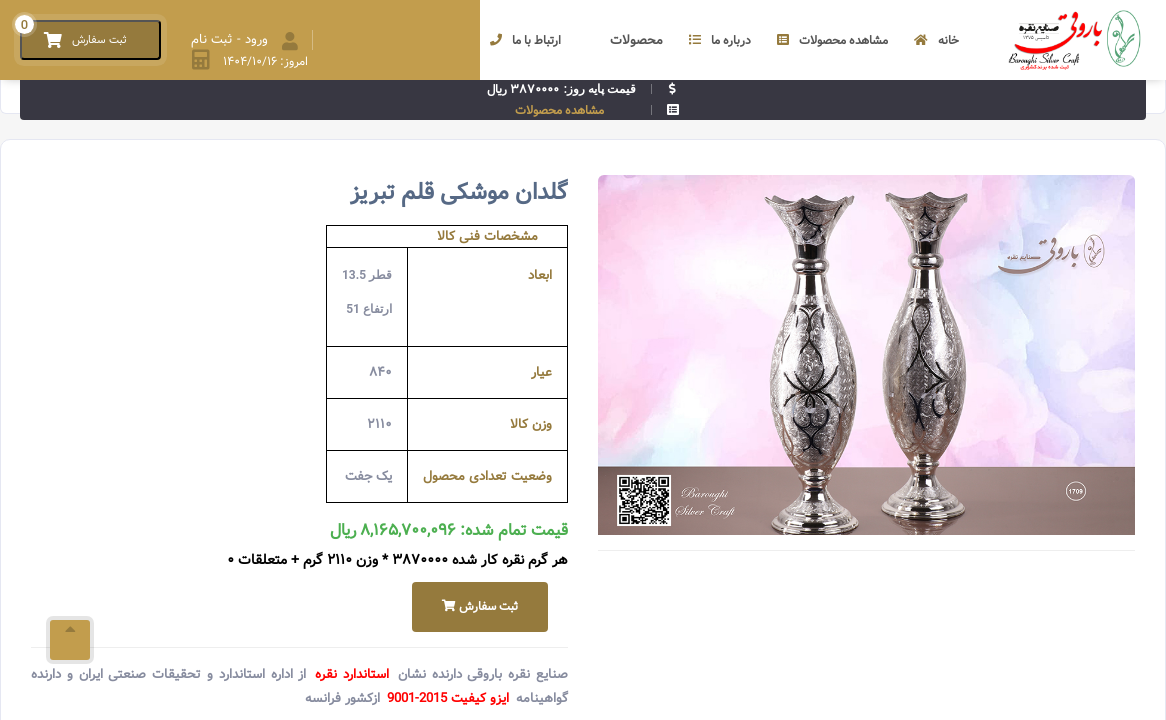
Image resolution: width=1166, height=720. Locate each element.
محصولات (625, 40)
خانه (936, 40)
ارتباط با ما (525, 40)
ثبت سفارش (480, 606)
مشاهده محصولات (832, 40)
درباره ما (720, 40)
